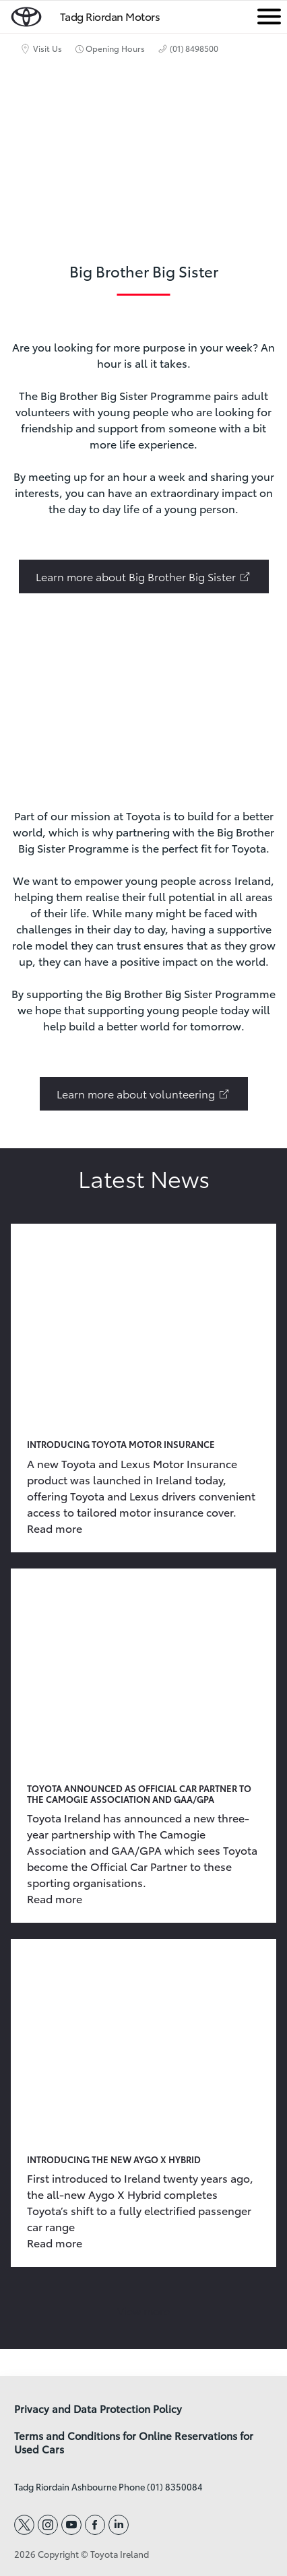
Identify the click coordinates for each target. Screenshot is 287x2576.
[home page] (26, 13)
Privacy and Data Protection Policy (98, 2409)
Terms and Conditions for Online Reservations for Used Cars (133, 2442)
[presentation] (143, 706)
